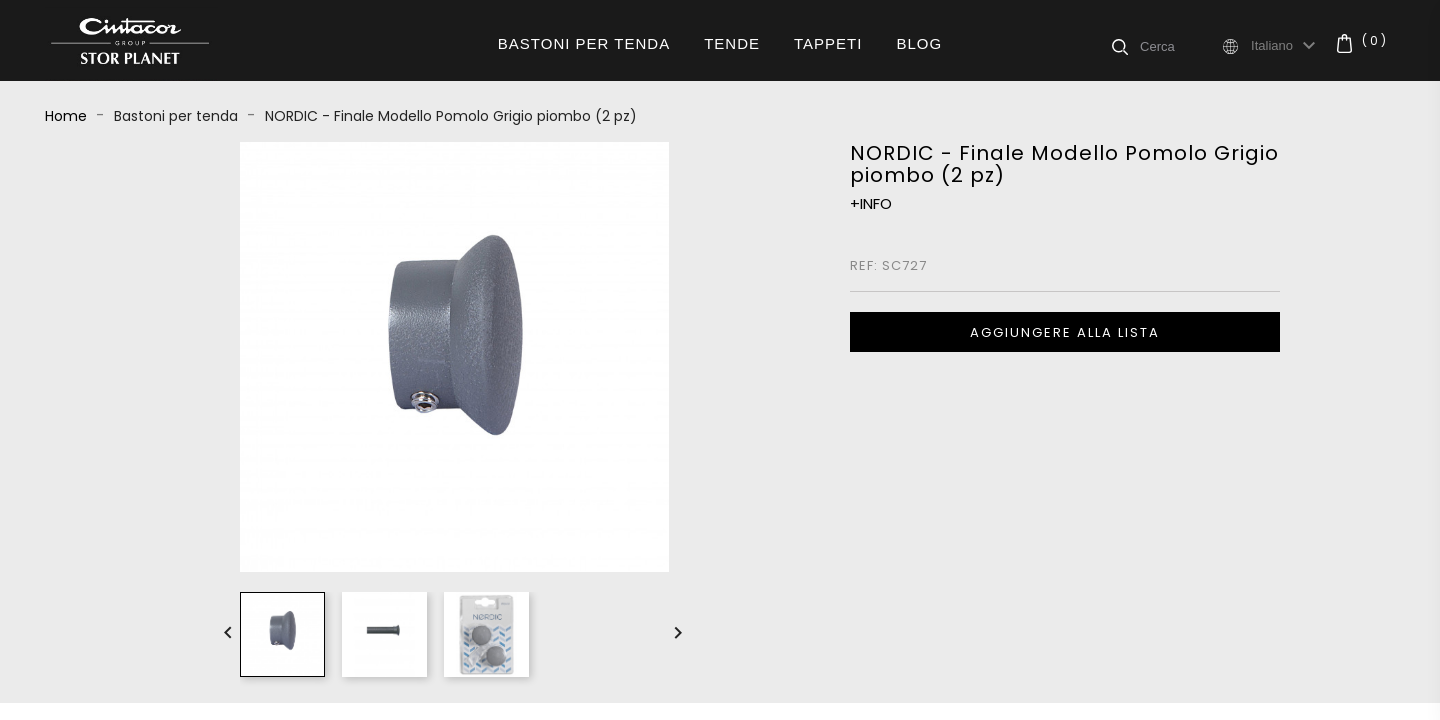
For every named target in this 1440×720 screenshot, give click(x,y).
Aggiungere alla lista (1065, 332)
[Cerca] (1180, 46)
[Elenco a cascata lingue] (1286, 46)
